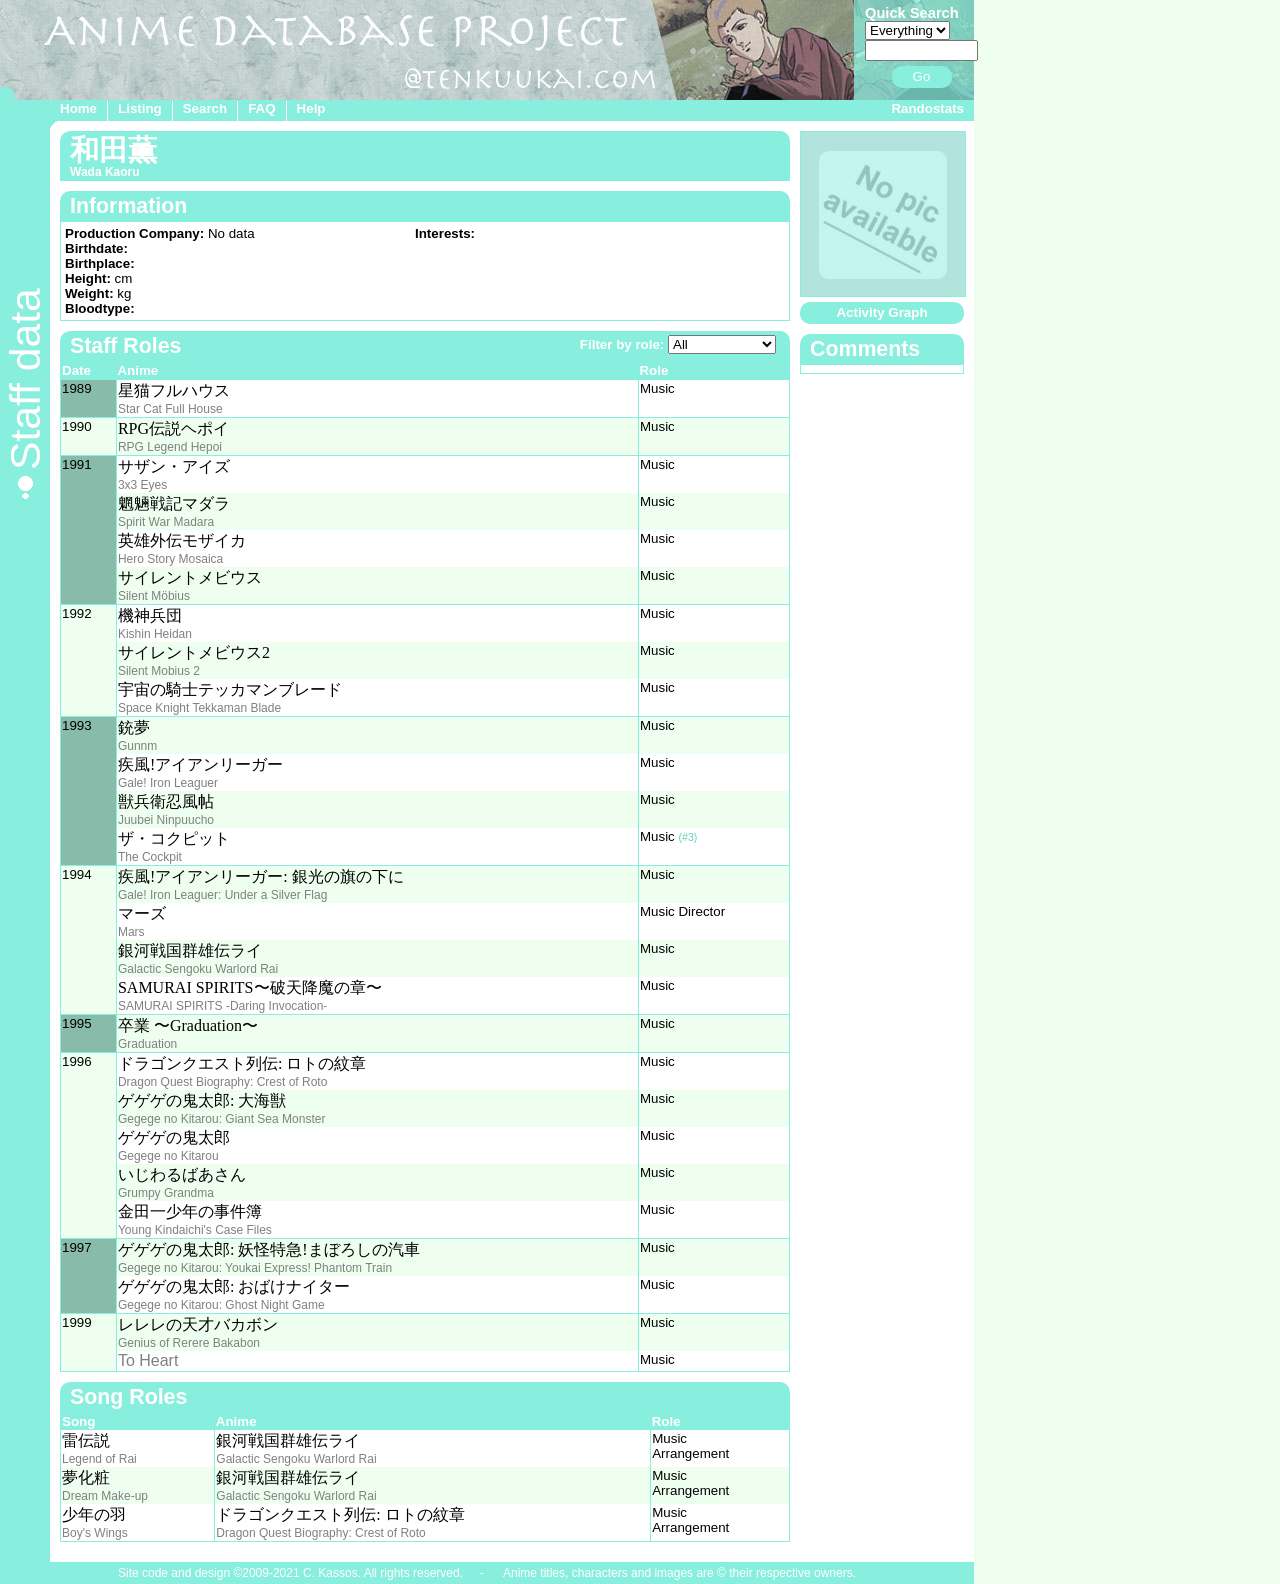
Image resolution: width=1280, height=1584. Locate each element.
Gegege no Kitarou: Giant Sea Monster (221, 1119)
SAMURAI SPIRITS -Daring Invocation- (222, 1006)
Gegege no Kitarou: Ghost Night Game (221, 1305)
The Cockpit (150, 857)
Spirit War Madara (166, 522)
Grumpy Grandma (166, 1193)
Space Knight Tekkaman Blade (199, 708)
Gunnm (137, 746)
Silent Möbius (154, 596)
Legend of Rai (99, 1459)
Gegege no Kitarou (168, 1156)
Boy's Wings (95, 1533)
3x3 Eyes (142, 485)
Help (311, 108)
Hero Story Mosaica (170, 559)
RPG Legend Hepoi (170, 447)
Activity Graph (881, 312)
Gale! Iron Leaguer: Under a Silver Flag (222, 895)
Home (78, 108)
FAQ (261, 108)
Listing (140, 108)
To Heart (148, 1360)
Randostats (927, 108)
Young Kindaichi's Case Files (195, 1230)
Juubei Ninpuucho (166, 820)
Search (205, 108)
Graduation (147, 1044)
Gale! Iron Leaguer (168, 783)
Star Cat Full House (170, 409)
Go (922, 76)
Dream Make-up (105, 1496)
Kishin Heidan (155, 634)
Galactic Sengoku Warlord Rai (198, 969)
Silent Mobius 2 (159, 671)
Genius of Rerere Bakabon (189, 1343)
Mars (131, 932)
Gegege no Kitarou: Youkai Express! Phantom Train (255, 1268)
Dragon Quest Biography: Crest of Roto (222, 1082)
